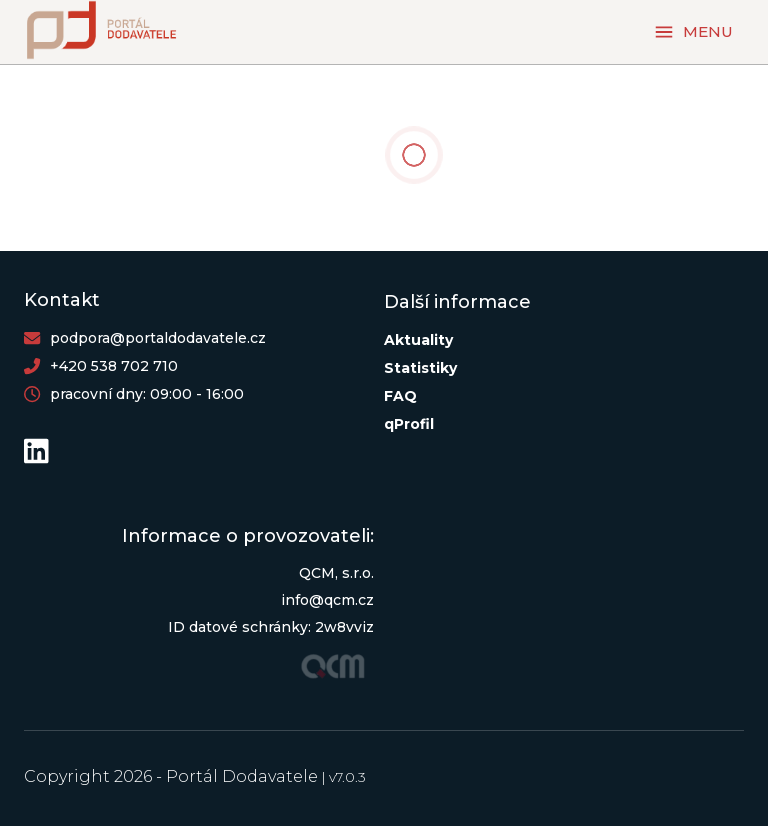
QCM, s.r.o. (336, 573)
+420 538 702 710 (114, 366)
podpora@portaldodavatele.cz (158, 338)
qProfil (409, 424)
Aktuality (418, 340)
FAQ (400, 396)
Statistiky (420, 368)
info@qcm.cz (327, 600)
